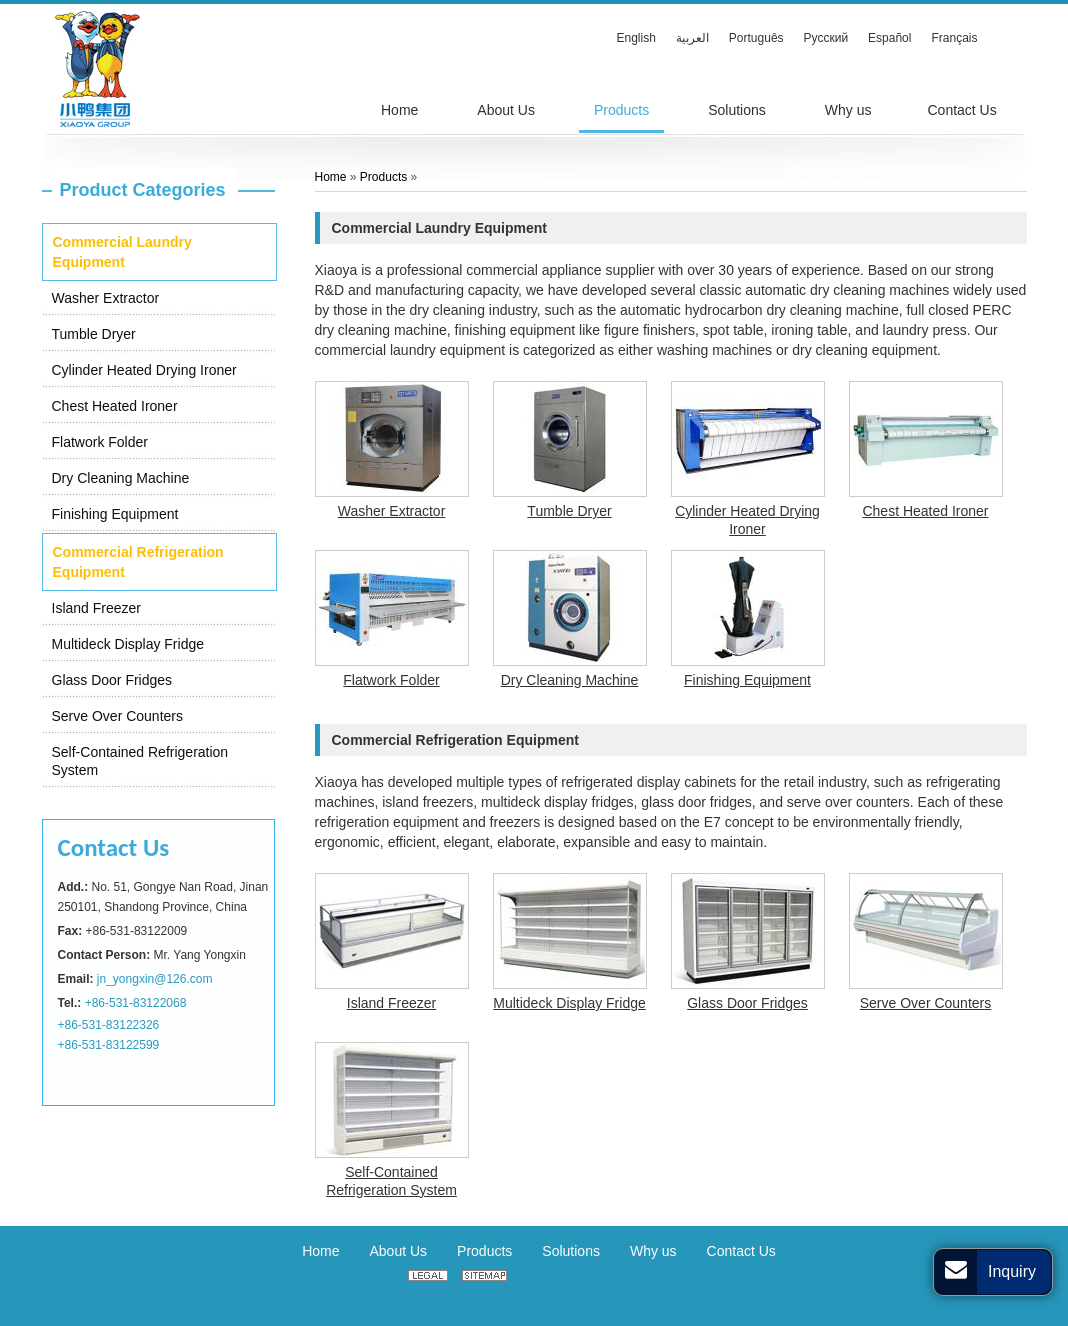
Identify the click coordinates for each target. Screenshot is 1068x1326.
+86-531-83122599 (109, 1045)
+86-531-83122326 (109, 1025)
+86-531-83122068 (136, 1003)
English (636, 38)
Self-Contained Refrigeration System (140, 761)
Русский (826, 38)
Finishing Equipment (115, 514)
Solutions (571, 1251)
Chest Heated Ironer (115, 406)
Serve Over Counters (118, 716)
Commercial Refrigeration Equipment (138, 562)
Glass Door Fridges (112, 680)
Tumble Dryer (94, 334)
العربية (692, 38)
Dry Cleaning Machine (121, 478)
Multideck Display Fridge (128, 644)
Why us (653, 1251)
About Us (398, 1251)
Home (331, 177)
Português (756, 38)
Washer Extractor (106, 298)
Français (954, 38)
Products (383, 177)
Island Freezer (96, 608)
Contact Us (114, 847)
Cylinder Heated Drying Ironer (144, 370)
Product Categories (143, 190)
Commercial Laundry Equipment (122, 252)
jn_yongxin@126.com (155, 979)
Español (889, 38)
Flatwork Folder (100, 442)
